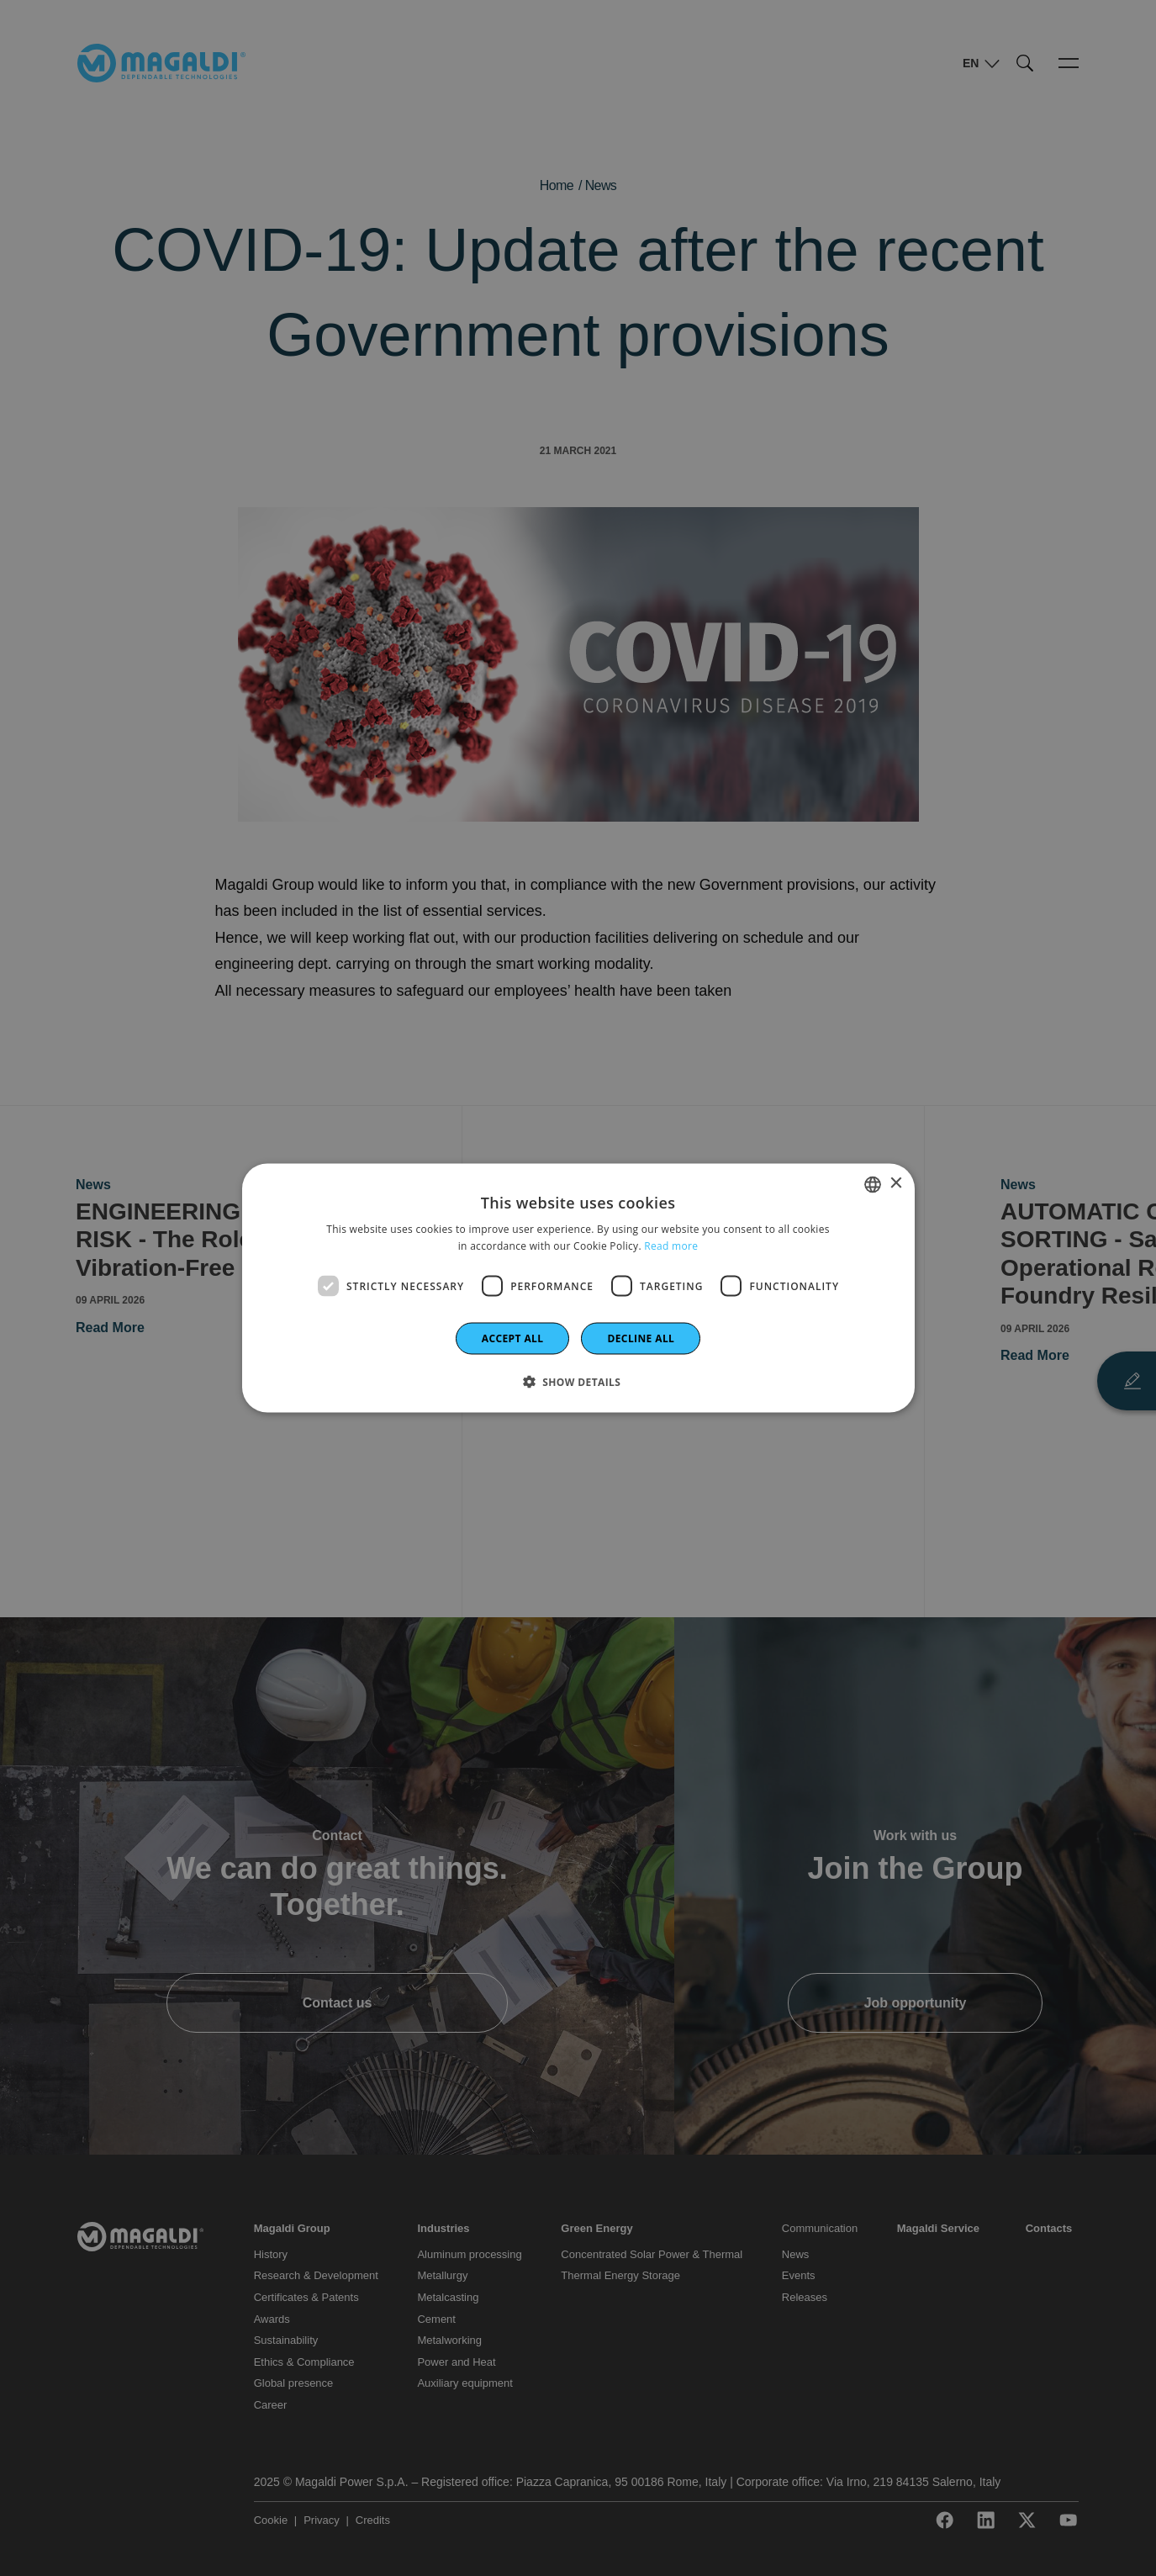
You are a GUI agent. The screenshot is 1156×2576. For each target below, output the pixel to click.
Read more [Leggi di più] (671, 1245)
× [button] (895, 1183)
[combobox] (872, 1184)
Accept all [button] (513, 1338)
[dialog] (578, 1288)
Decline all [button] (640, 1338)
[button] (578, 1382)
